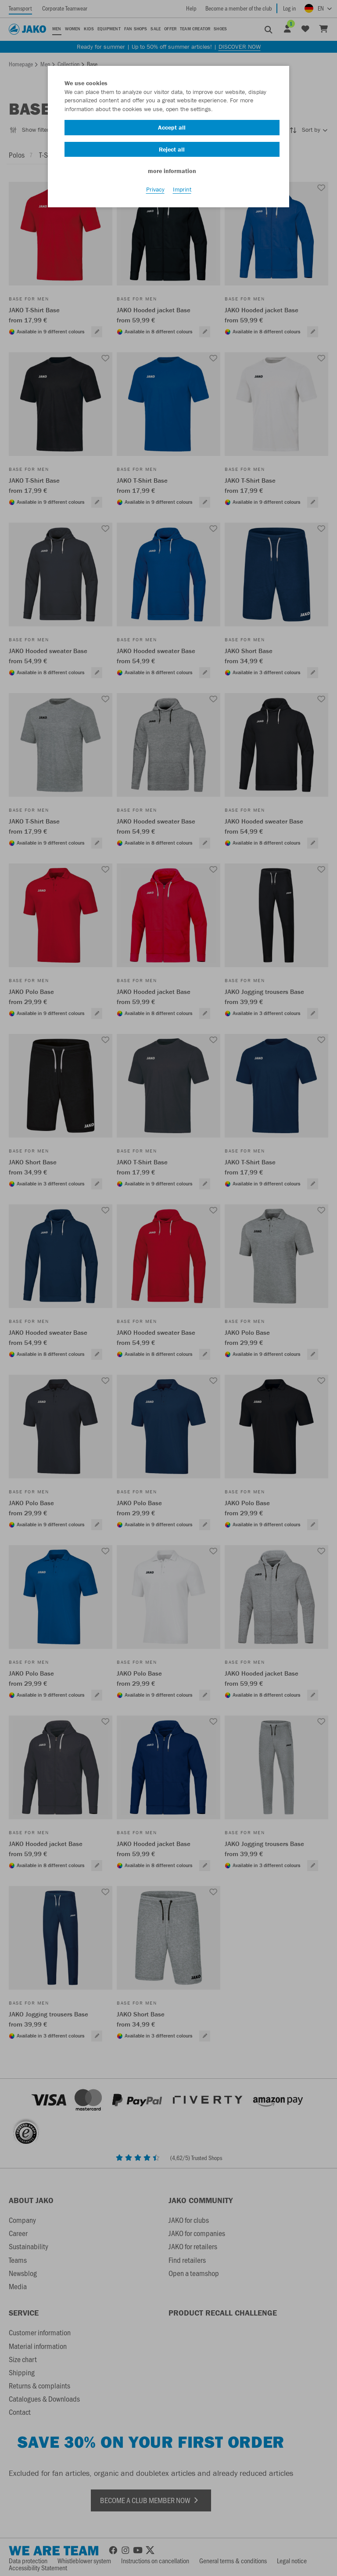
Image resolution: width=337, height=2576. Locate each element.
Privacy (155, 189)
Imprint (182, 189)
